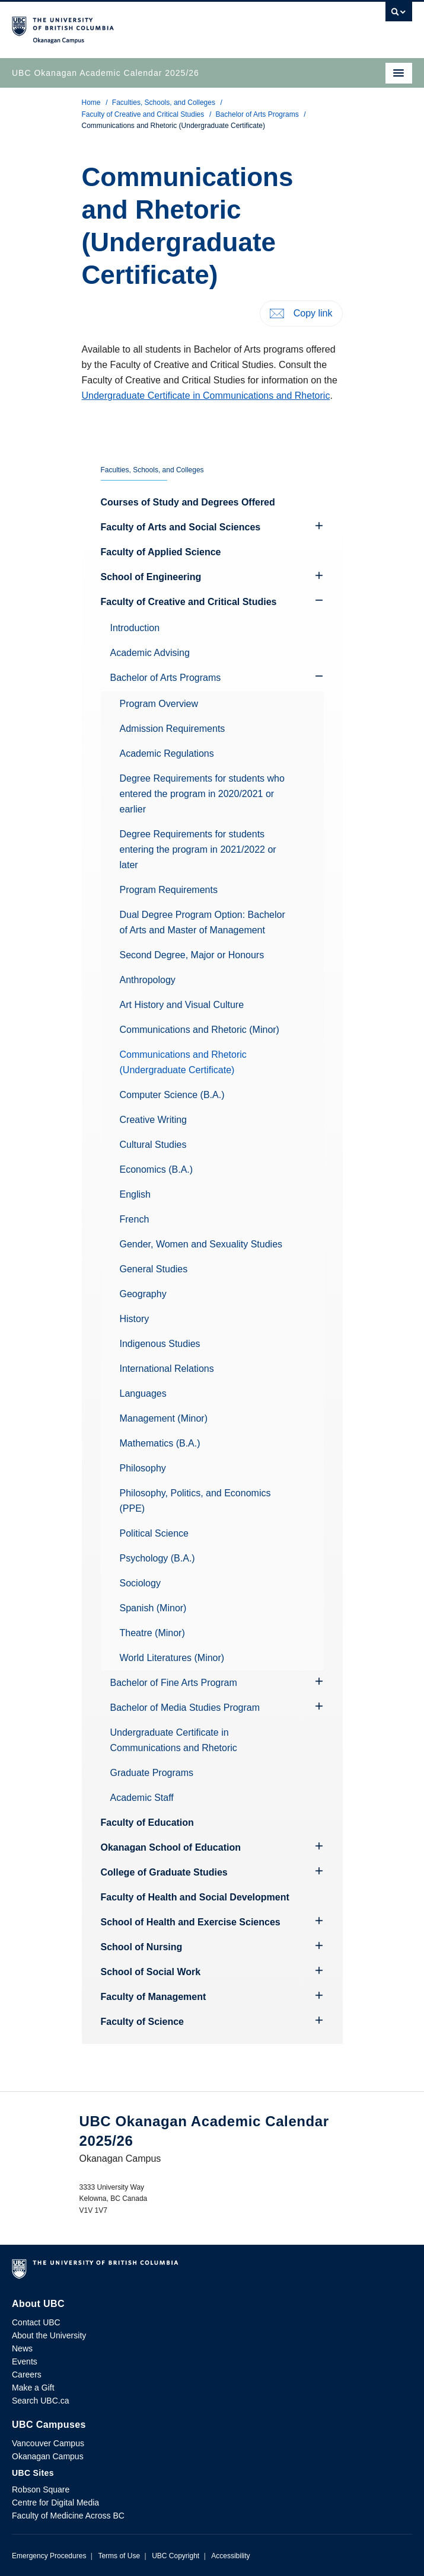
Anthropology (148, 980)
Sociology (140, 1583)
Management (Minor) (164, 1418)
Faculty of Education (147, 1822)
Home (91, 102)
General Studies (154, 1269)
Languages (143, 1393)
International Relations (167, 1369)
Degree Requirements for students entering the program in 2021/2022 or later (198, 849)
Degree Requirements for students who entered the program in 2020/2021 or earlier (202, 793)
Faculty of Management (153, 1997)
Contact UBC (36, 2322)
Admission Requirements (172, 729)
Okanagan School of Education (171, 1847)
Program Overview (159, 704)
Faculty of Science (142, 2022)
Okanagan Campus (48, 2456)
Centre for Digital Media (55, 2502)
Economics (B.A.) (156, 1169)
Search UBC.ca (40, 2400)
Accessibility (230, 2556)
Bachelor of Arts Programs (257, 114)
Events (24, 2361)
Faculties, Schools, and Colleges (163, 102)
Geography (143, 1294)
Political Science (154, 1533)
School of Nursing (142, 1947)
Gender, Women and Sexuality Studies (201, 1244)
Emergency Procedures (49, 2556)
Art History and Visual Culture (182, 1005)
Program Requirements (169, 890)
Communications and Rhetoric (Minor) (199, 1030)
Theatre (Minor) (152, 1633)
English (135, 1194)
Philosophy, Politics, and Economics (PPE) (195, 1500)
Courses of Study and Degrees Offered (188, 502)
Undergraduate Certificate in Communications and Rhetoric (206, 396)
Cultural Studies (153, 1145)
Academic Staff (142, 1798)
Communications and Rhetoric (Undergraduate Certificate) (183, 1062)
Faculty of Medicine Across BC (68, 2515)
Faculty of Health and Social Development (195, 1897)
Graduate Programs (152, 1773)
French (134, 1219)
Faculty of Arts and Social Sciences (181, 527)
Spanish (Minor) (153, 1608)
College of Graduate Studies (164, 1872)
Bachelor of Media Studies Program (185, 1708)
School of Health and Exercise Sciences (190, 1922)
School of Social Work (151, 1972)
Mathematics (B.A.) (160, 1443)
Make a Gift (33, 2387)
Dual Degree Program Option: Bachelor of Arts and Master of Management (202, 922)
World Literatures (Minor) (172, 1658)
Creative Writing (153, 1120)
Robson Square (40, 2489)
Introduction (135, 628)
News (22, 2348)
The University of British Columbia (152, 24)
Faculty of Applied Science (161, 552)
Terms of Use (119, 2556)
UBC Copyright (175, 2556)
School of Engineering (151, 577)
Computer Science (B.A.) (172, 1095)
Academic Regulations (167, 753)
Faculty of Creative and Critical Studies (143, 114)
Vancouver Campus (48, 2443)
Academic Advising (150, 653)
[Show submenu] (319, 600)
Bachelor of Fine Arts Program (173, 1683)
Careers (27, 2374)
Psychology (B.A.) (157, 1558)
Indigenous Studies (160, 1344)
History (134, 1319)
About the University (49, 2335)
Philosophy (143, 1468)
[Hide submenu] (319, 525)
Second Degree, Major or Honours (192, 955)
